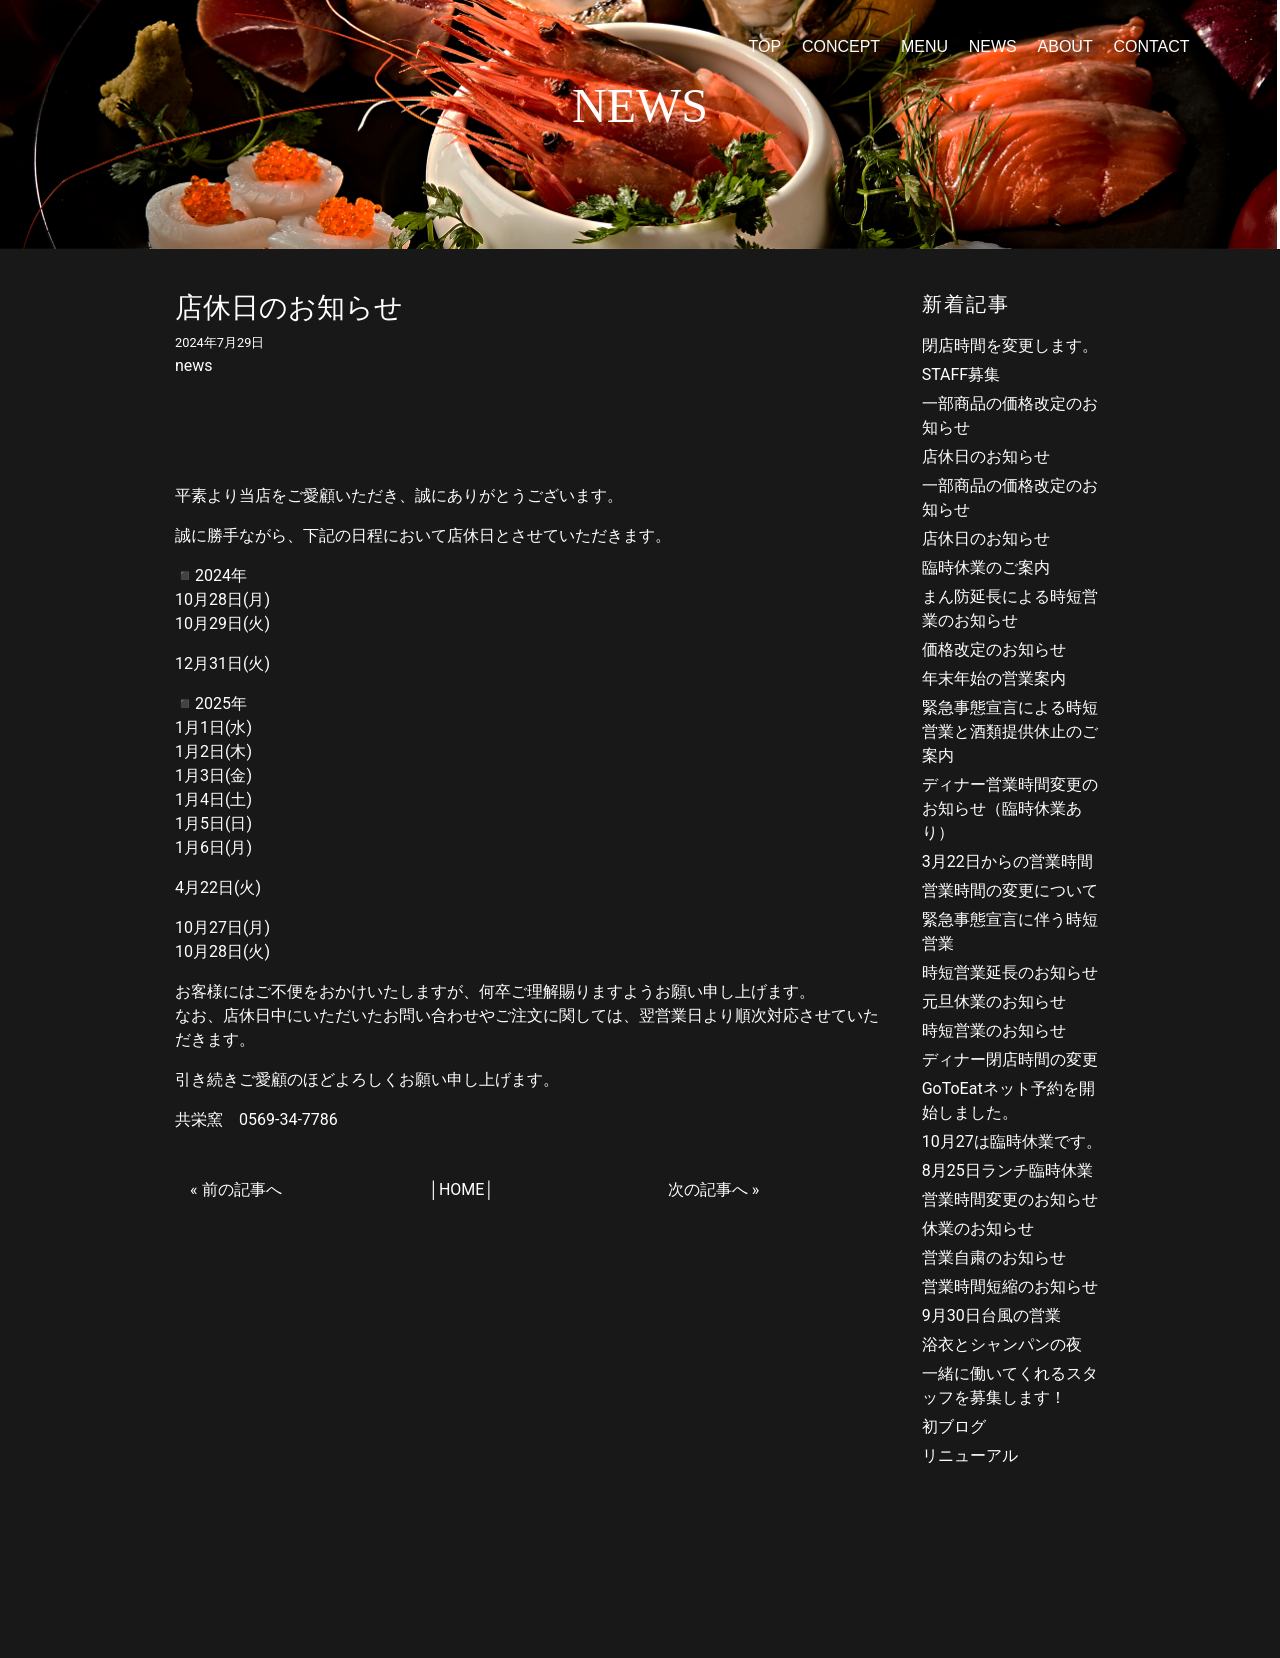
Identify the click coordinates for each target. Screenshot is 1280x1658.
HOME (461, 1189)
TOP (764, 46)
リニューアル (970, 1455)
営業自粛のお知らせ (994, 1257)
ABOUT (1065, 46)
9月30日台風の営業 (991, 1315)
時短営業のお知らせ (994, 1030)
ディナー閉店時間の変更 (1010, 1059)
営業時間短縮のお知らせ (1010, 1286)
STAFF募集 (961, 374)
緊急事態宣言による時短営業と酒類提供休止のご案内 (1010, 731)
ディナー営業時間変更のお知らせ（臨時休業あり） (1010, 808)
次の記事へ (708, 1189)
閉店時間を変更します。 (1010, 345)
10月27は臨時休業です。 (1012, 1141)
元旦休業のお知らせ (994, 1001)
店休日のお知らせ (986, 456)
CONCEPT (841, 46)
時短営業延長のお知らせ (1010, 972)
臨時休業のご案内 (986, 567)
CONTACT (1151, 46)
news (194, 365)
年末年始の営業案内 (994, 678)
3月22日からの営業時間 (1007, 861)
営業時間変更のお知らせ (1010, 1199)
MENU (924, 46)
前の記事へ (242, 1189)
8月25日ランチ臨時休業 (1007, 1170)
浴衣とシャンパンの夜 (1002, 1344)
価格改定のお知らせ (994, 649)
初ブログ (954, 1426)
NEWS (993, 46)
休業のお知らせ (978, 1228)
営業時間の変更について (1010, 890)
